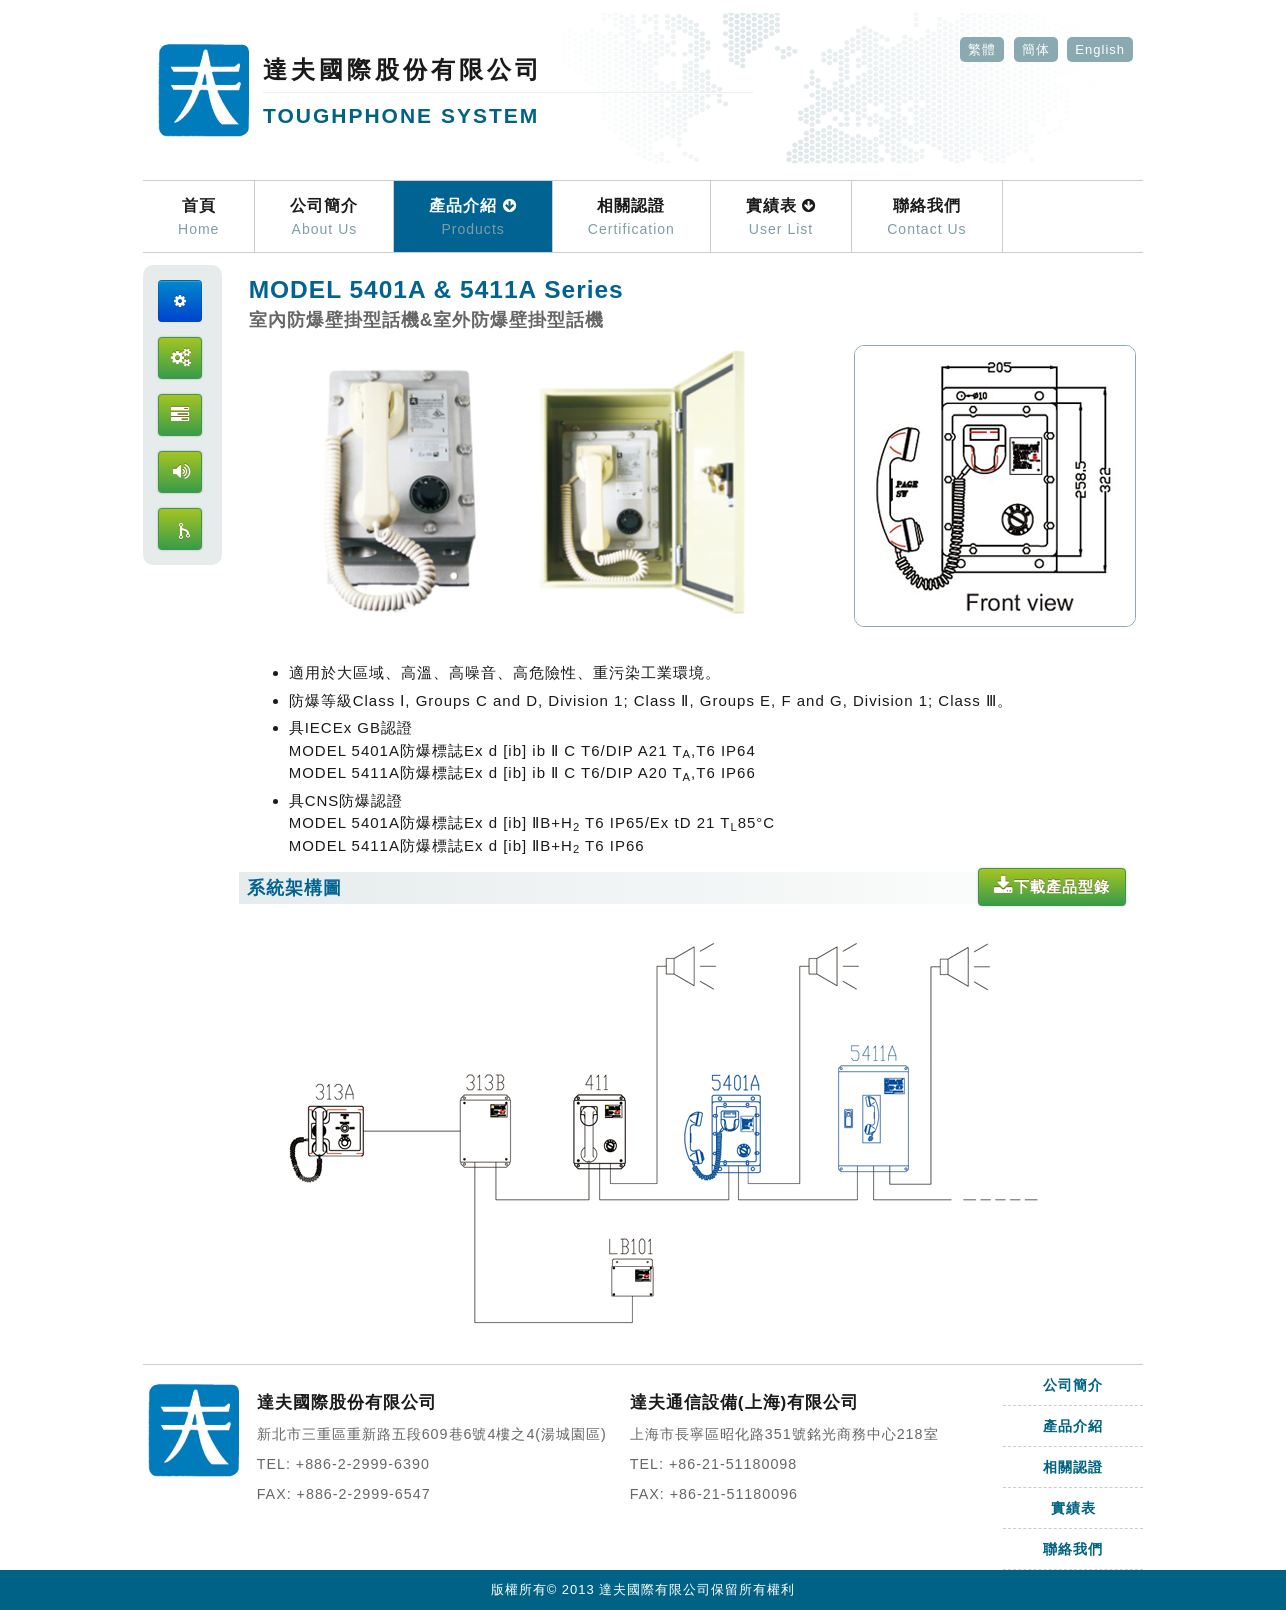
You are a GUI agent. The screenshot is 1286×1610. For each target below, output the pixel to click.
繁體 (982, 49)
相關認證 (631, 218)
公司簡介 (324, 218)
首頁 (198, 218)
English (1100, 49)
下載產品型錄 (1052, 886)
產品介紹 (472, 218)
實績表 (781, 218)
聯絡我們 (926, 218)
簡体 (1036, 49)
